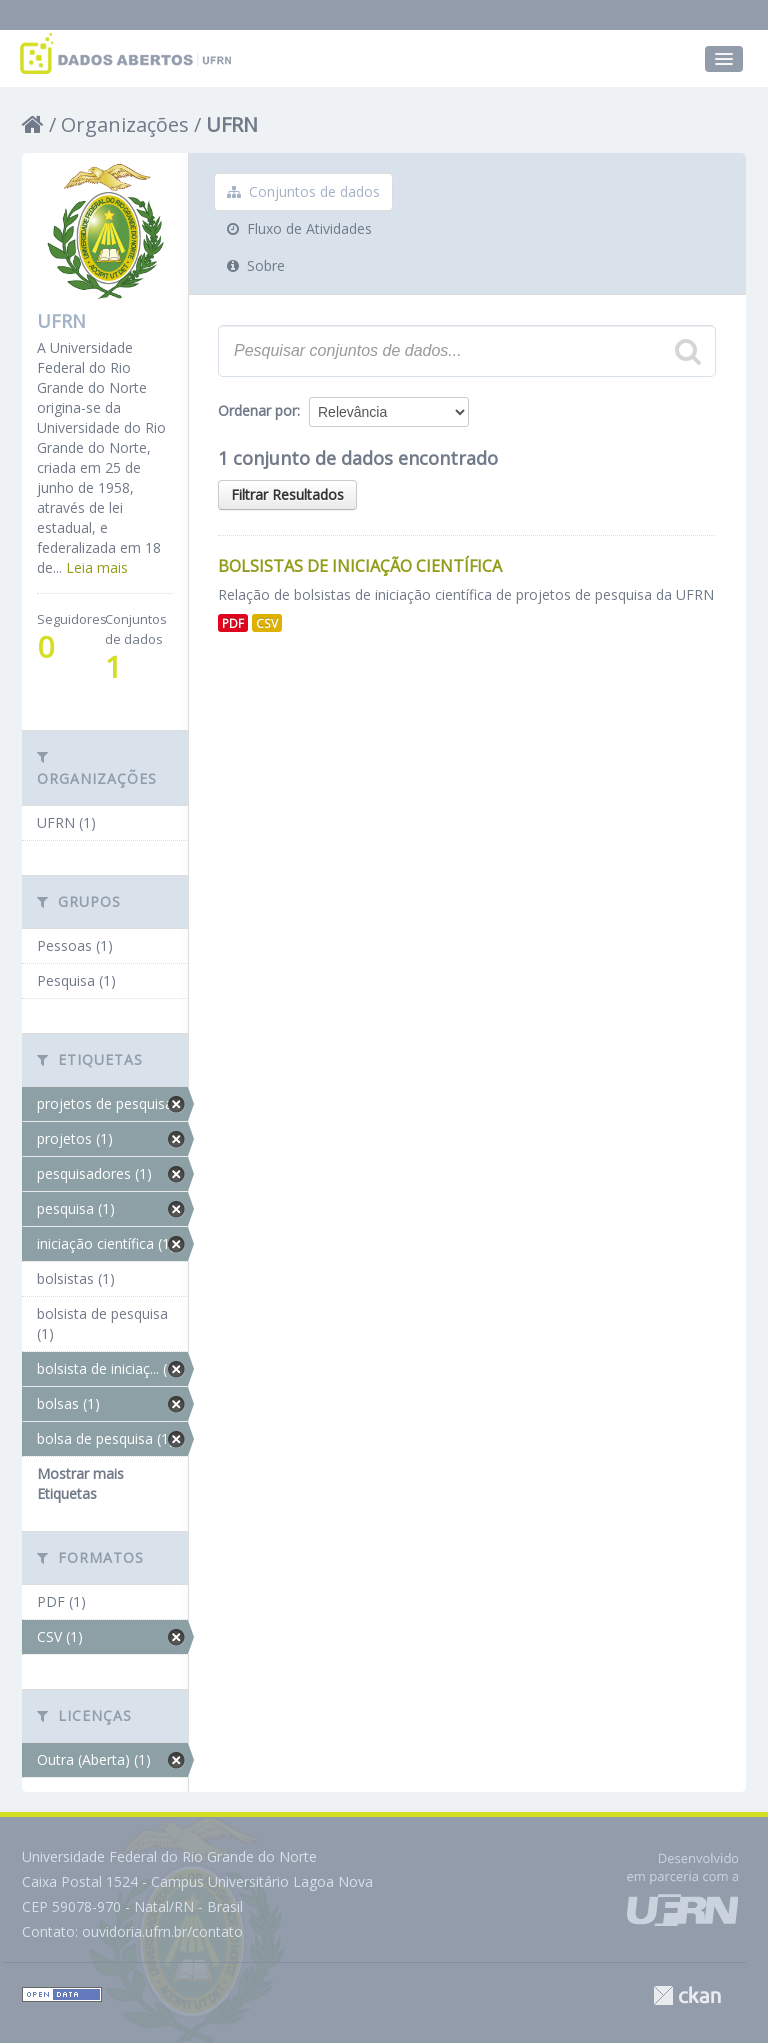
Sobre (256, 265)
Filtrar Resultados (287, 494)
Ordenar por (257, 410)
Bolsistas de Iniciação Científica (360, 566)
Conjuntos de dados (303, 191)
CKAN (687, 1995)
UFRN (232, 124)
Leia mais (97, 567)
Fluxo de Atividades (299, 228)
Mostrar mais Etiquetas (80, 1483)
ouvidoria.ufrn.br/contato (162, 1931)
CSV (267, 623)
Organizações (125, 124)
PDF (233, 623)
